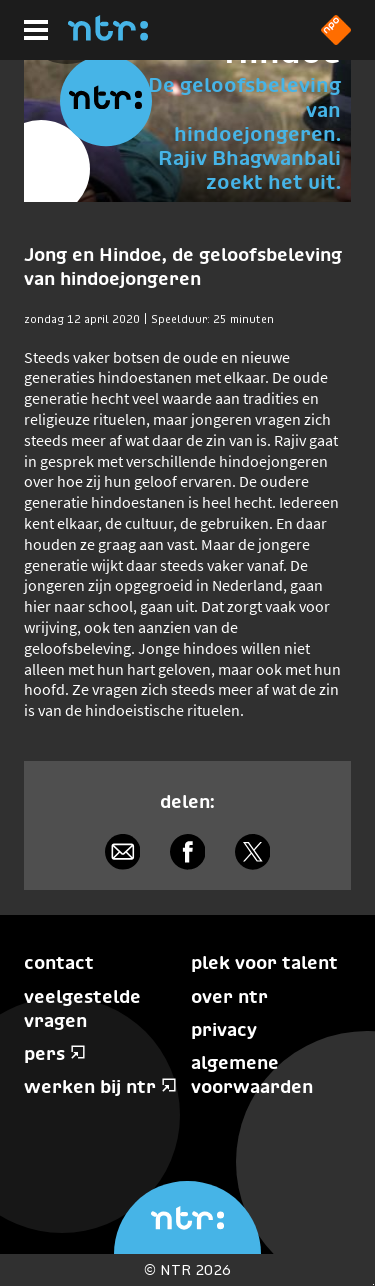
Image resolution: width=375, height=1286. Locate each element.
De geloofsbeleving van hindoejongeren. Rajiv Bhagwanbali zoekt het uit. (244, 133)
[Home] (108, 35)
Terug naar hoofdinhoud (373, 1284)
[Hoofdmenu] (36, 30)
